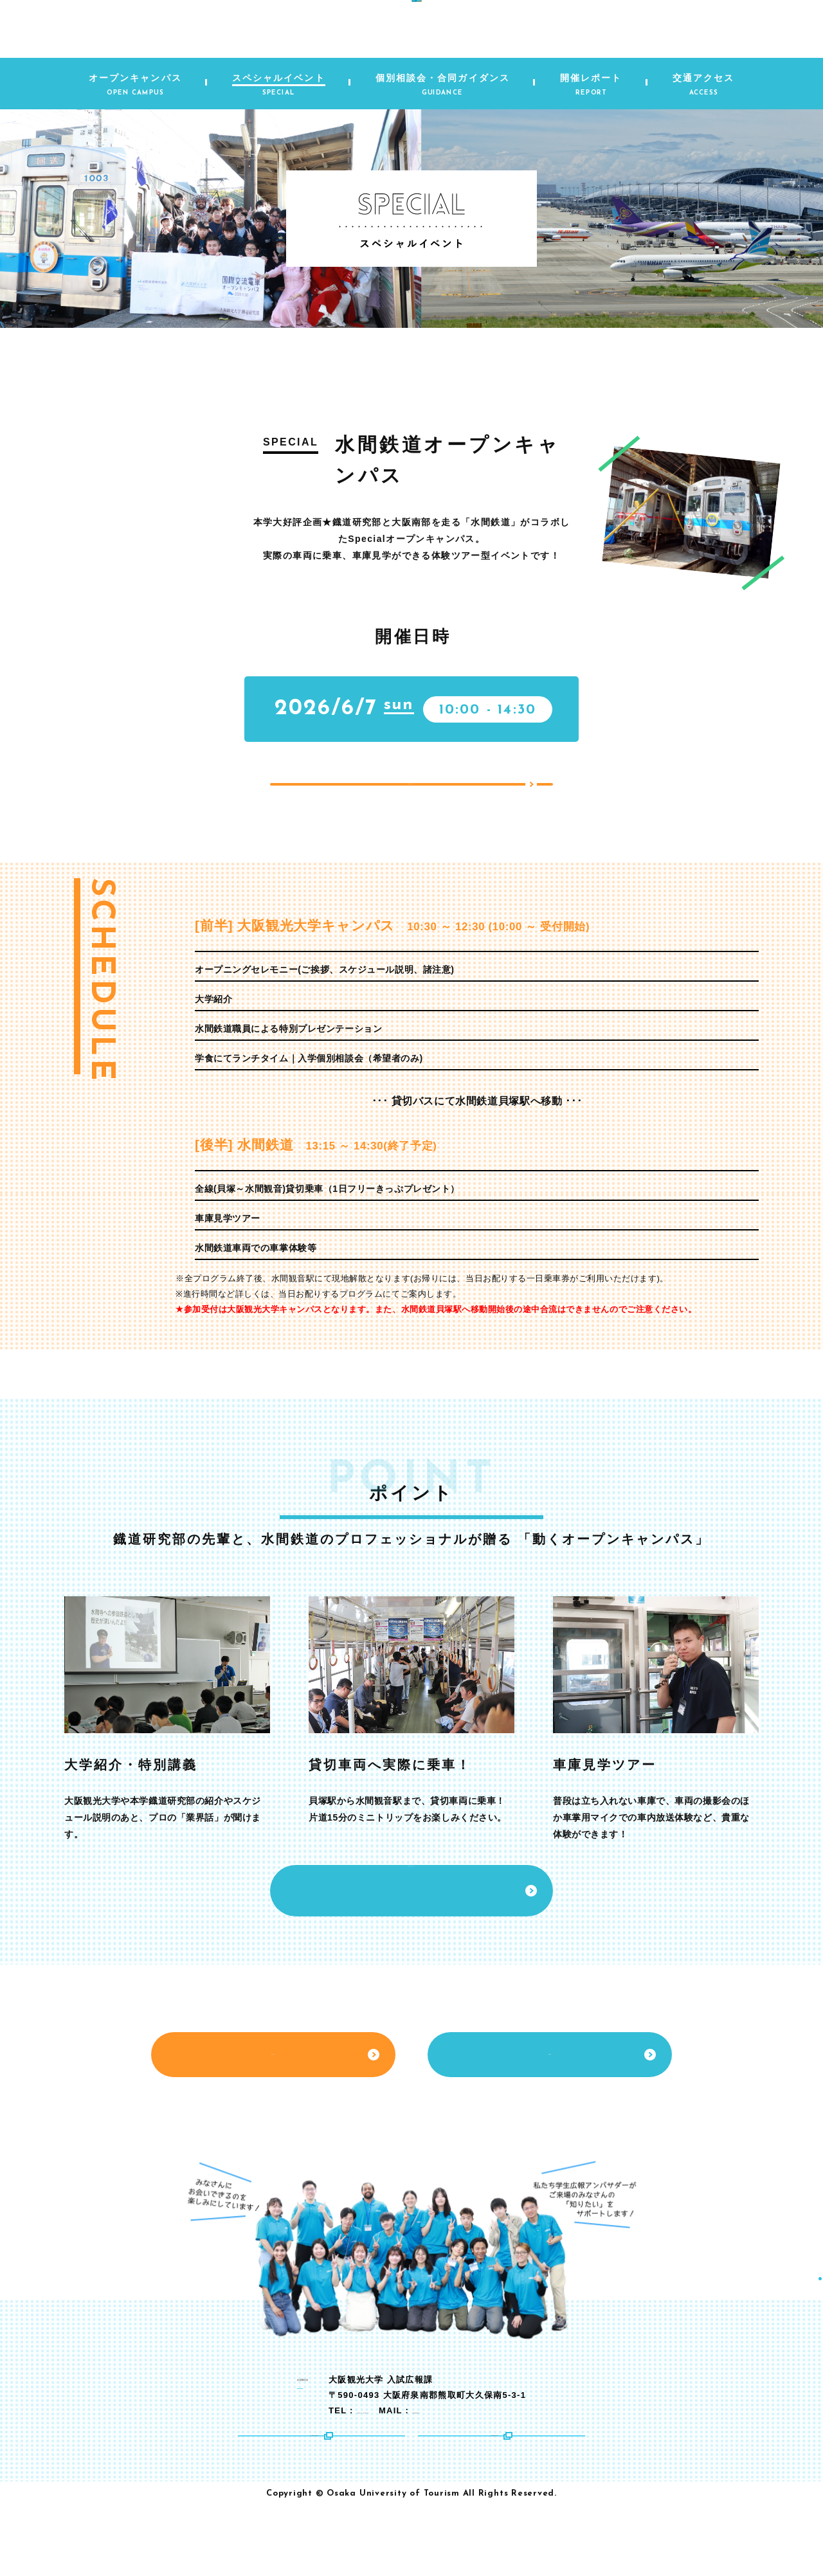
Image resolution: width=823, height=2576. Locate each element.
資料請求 (550, 2117)
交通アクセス (273, 2117)
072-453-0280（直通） (453, 2461)
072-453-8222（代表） (354, 2461)
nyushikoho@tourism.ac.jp (609, 2461)
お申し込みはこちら (411, 807)
